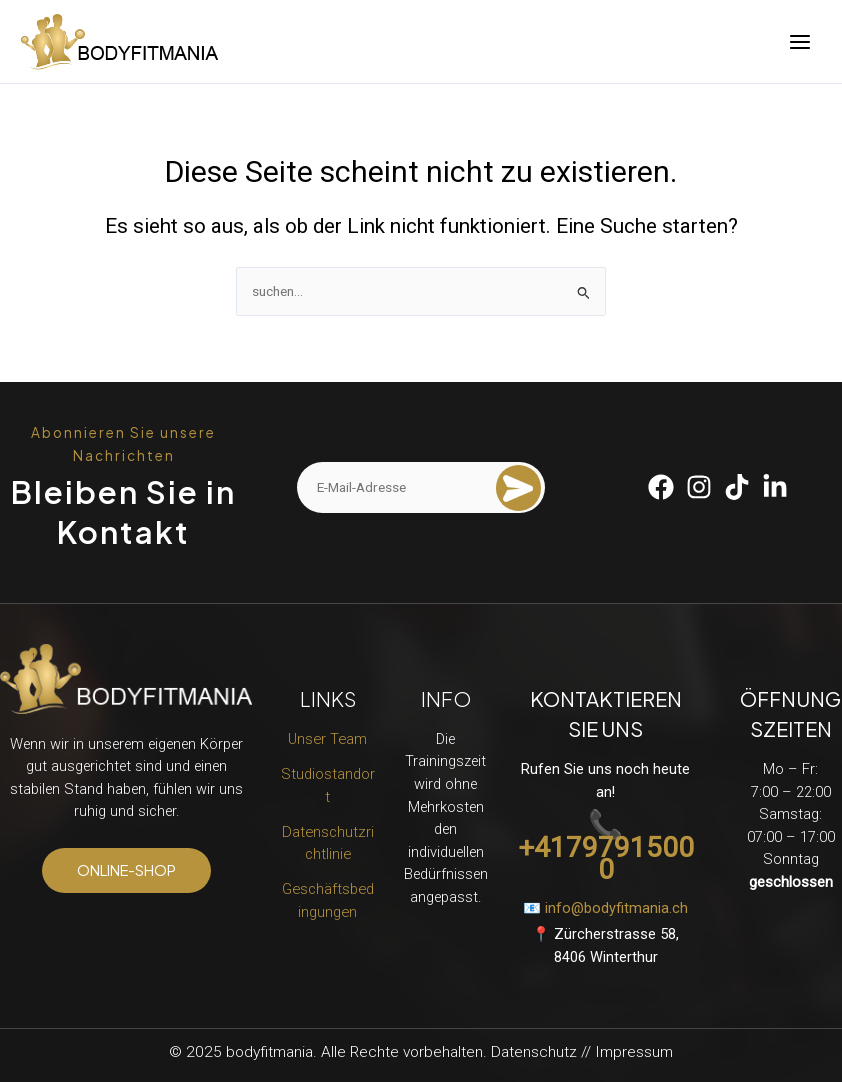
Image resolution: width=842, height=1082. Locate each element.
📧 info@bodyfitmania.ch (605, 908)
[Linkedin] (775, 487)
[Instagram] (699, 487)
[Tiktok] (737, 487)
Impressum (634, 1052)
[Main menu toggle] (800, 41)
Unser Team (327, 739)
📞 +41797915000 (606, 848)
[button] (126, 870)
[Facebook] (661, 487)
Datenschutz (534, 1052)
